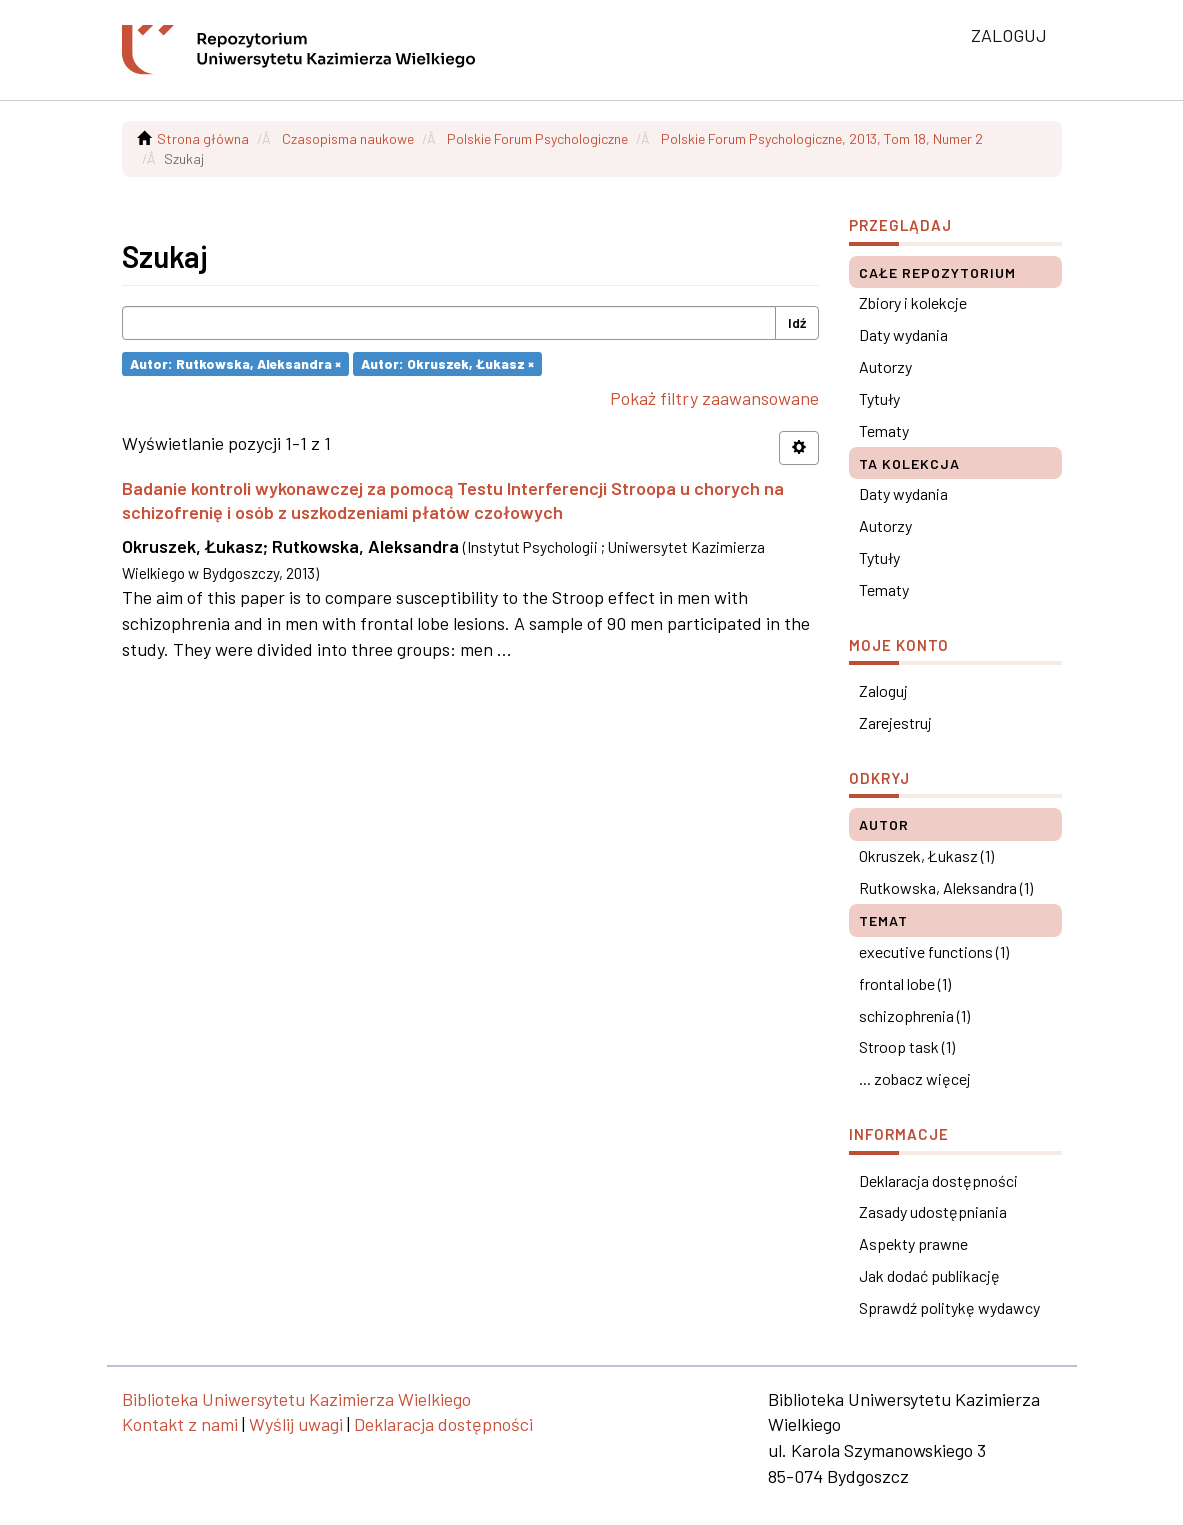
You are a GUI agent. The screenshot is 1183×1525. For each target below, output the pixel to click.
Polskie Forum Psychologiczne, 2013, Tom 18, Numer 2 (822, 138)
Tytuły (879, 398)
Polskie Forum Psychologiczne (537, 138)
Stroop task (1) (907, 1046)
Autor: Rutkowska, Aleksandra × (235, 363)
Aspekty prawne (913, 1243)
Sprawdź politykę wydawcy (949, 1307)
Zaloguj (883, 690)
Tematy (884, 430)
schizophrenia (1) (914, 1015)
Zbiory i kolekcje (913, 302)
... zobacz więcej (915, 1078)
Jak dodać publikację (929, 1275)
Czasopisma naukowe (348, 138)
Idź (797, 322)
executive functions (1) (934, 951)
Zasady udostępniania (933, 1211)
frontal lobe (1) (905, 983)
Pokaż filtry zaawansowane (714, 398)
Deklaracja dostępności (938, 1180)
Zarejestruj (895, 722)
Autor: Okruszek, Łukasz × (447, 363)
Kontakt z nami (180, 1424)
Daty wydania (903, 334)
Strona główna (203, 138)
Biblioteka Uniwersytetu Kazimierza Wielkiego (296, 1399)
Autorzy (885, 366)
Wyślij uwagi (296, 1424)
